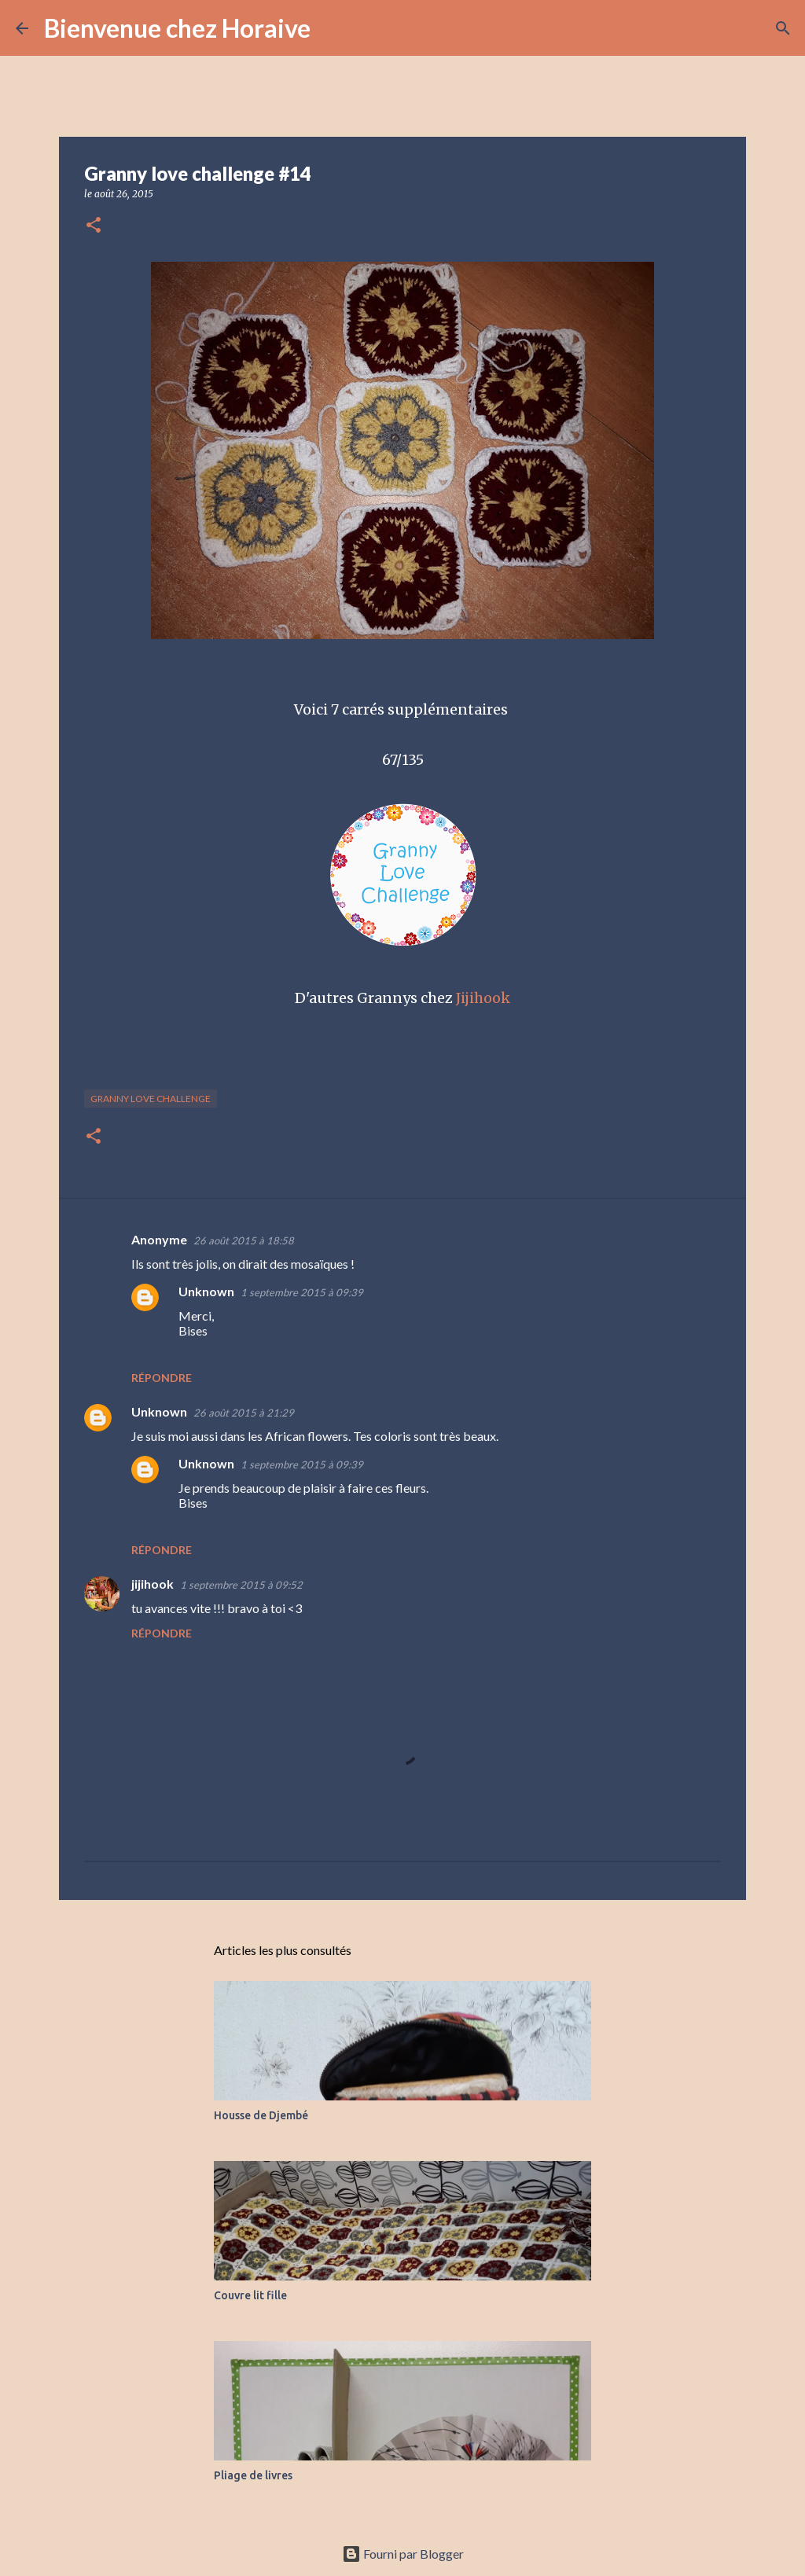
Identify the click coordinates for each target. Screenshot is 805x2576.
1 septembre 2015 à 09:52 (241, 1584)
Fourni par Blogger (403, 2553)
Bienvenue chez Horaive (177, 28)
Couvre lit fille (250, 2295)
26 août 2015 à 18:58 (243, 1240)
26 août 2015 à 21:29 (243, 1412)
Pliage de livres (253, 2475)
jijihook (152, 1583)
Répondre (161, 1377)
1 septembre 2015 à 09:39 (302, 1292)
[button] (93, 226)
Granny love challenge (150, 1098)
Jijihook (483, 998)
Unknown (206, 1291)
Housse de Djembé (261, 2115)
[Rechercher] (332, 28)
